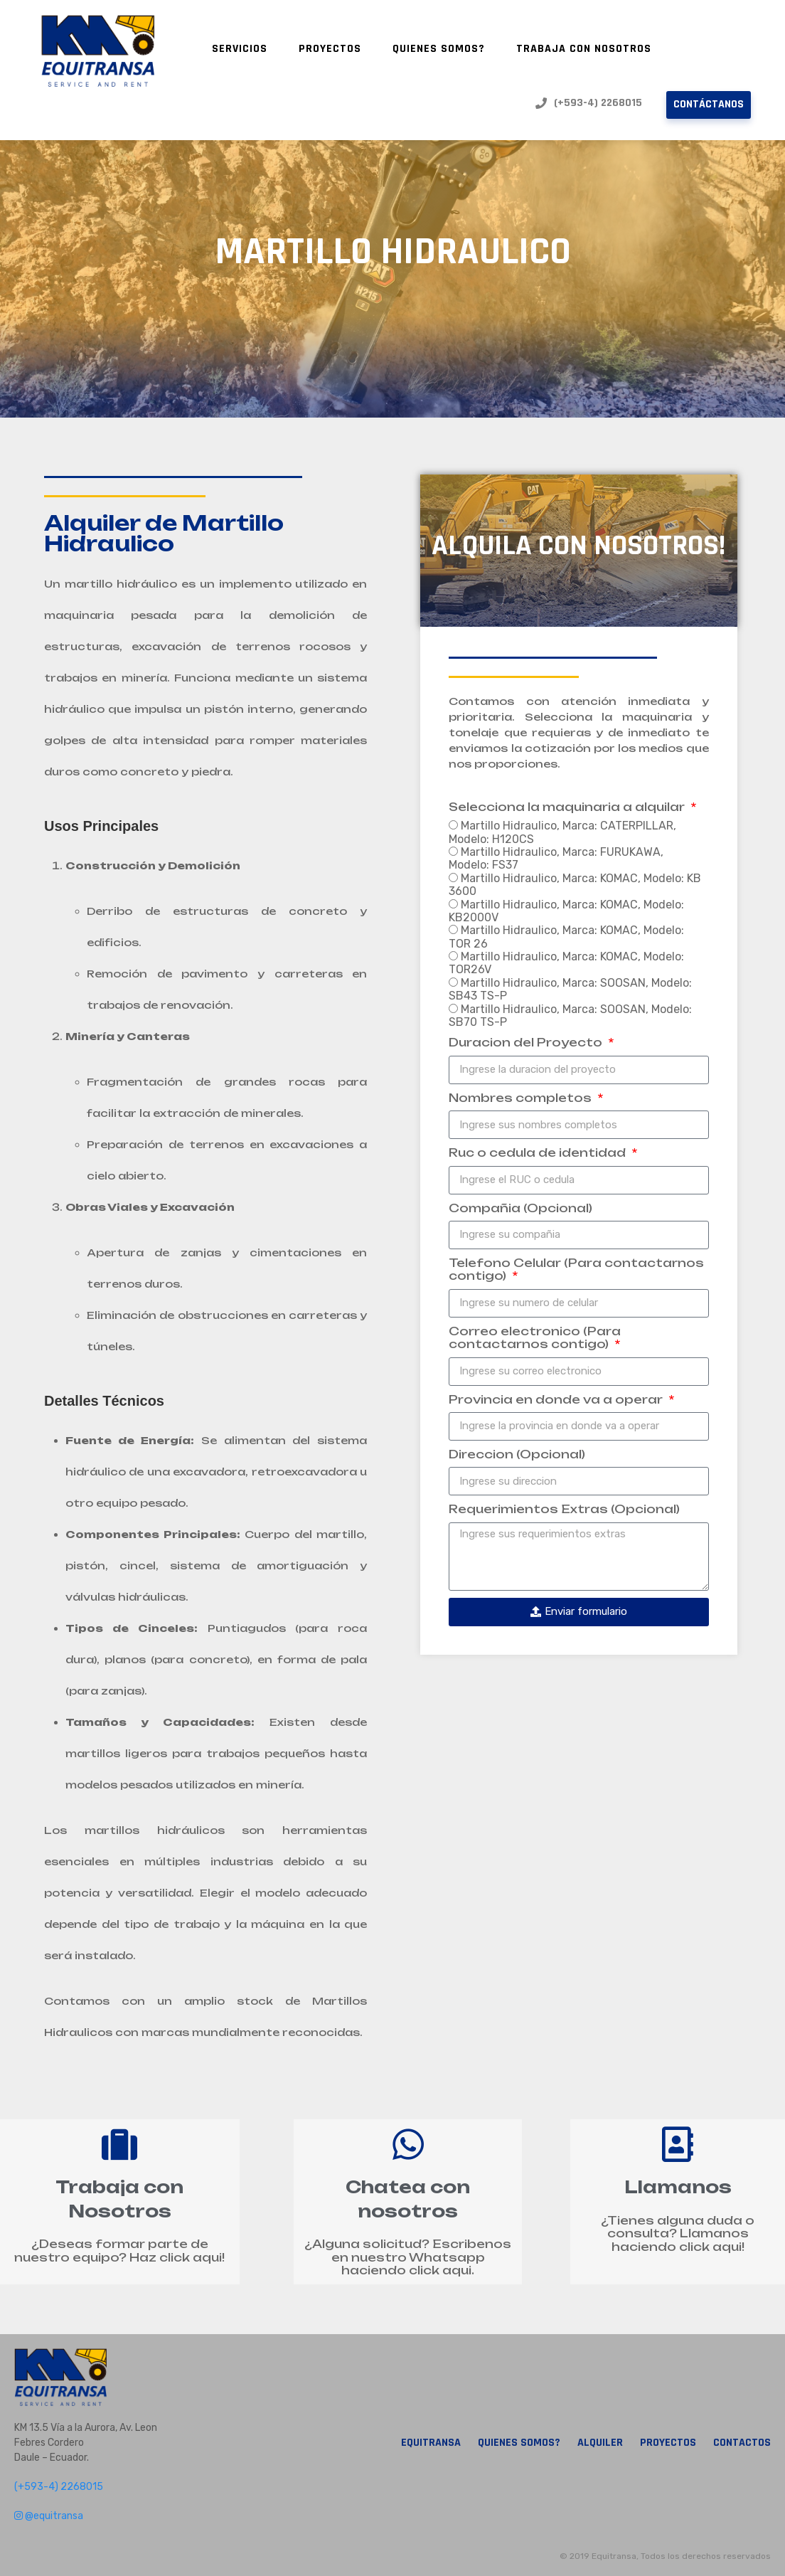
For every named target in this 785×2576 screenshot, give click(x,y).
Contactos (742, 2443)
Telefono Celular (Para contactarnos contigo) (576, 1269)
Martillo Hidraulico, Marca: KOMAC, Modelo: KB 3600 (575, 884)
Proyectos (330, 48)
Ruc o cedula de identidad (539, 1153)
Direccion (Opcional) (517, 1454)
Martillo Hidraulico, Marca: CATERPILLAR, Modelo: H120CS (562, 832)
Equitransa (431, 2443)
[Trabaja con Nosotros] (119, 2144)
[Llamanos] (677, 2144)
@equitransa (48, 2516)
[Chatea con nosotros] (408, 2144)
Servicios (239, 48)
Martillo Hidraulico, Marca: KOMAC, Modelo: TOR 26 (566, 936)
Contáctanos (708, 104)
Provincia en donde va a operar (557, 1399)
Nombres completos (521, 1098)
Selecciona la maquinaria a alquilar (568, 807)
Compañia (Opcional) (520, 1208)
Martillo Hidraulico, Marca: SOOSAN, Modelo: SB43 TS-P (570, 989)
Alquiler (600, 2443)
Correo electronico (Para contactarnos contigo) (535, 1338)
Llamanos (678, 2187)
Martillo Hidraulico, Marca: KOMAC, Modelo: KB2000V (566, 911)
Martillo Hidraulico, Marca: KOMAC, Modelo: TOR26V (566, 963)
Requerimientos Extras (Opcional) (564, 1509)
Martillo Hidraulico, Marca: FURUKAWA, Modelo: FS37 (556, 858)
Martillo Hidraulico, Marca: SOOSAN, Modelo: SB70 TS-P (570, 1015)
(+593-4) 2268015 (588, 103)
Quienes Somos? (438, 48)
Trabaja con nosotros (583, 48)
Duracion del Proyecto (527, 1042)
